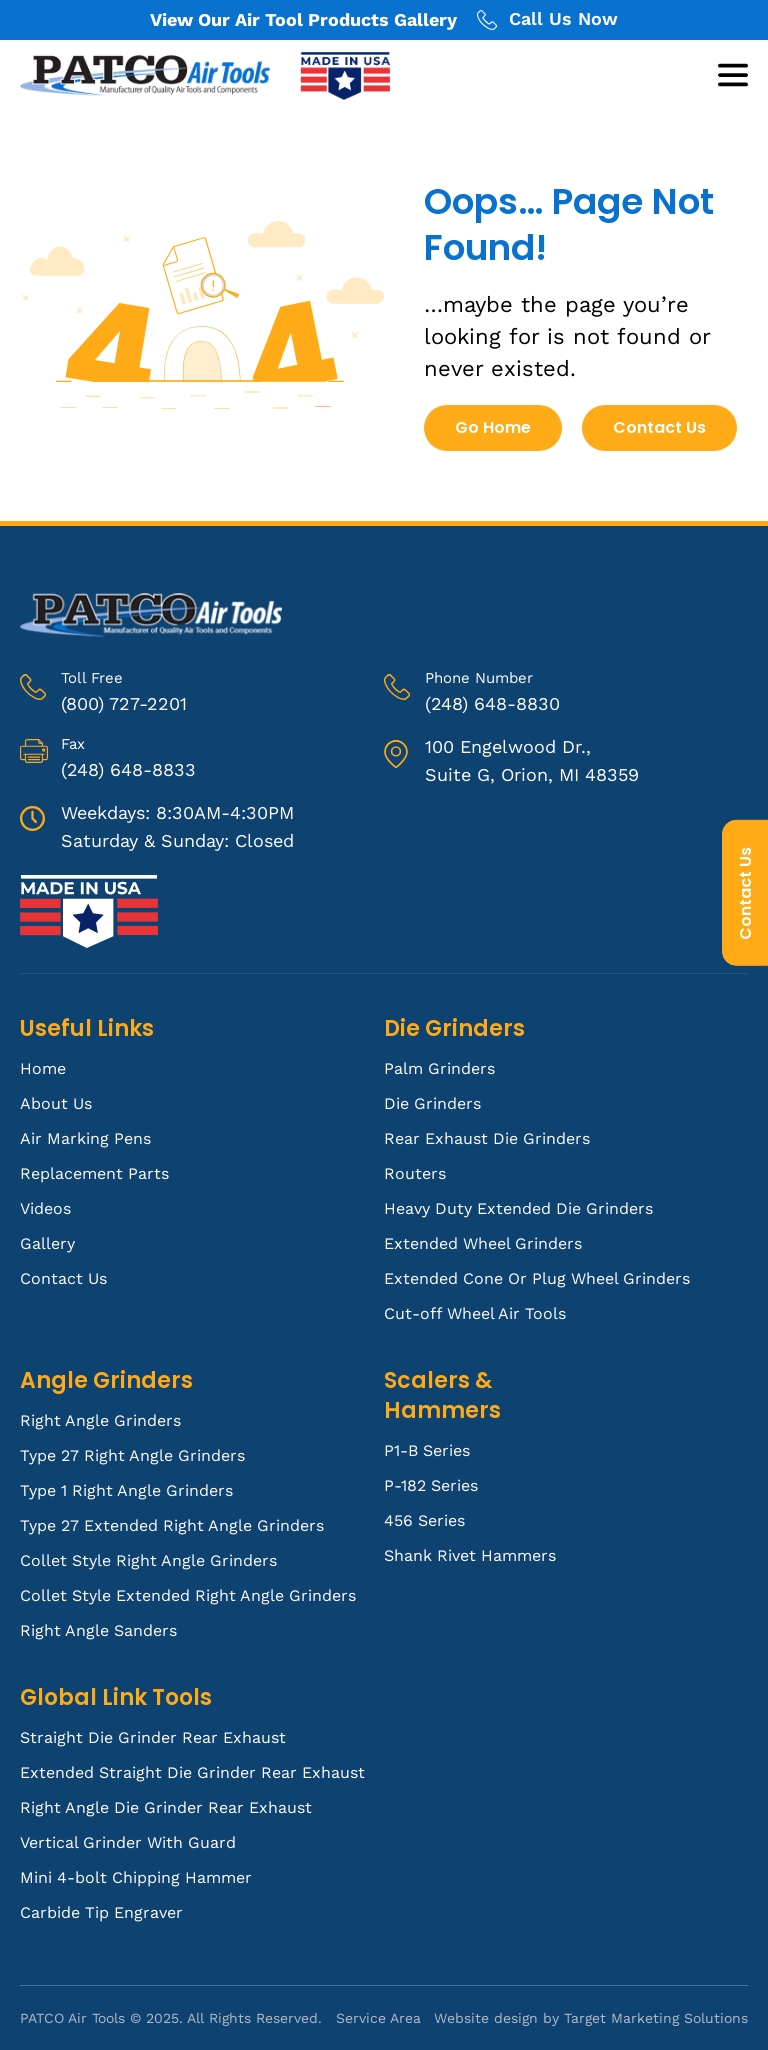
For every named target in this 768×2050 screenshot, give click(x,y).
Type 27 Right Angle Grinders (132, 1455)
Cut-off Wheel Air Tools (475, 1313)
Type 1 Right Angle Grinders (126, 1490)
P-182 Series (431, 1485)
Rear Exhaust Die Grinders (487, 1138)
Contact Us (745, 892)
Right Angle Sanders (98, 1630)
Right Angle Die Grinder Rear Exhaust (166, 1807)
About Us (56, 1103)
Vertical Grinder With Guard (128, 1842)
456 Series (424, 1520)
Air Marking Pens (85, 1138)
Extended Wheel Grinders (483, 1243)
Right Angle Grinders (100, 1420)
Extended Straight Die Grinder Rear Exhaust (192, 1772)
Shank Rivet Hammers (470, 1555)
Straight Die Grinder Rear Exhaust (153, 1737)
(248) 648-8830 (492, 703)
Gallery (47, 1243)
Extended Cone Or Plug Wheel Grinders (537, 1278)
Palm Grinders (439, 1068)
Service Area (378, 2018)
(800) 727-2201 (124, 703)
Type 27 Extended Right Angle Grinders (172, 1525)
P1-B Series (427, 1450)
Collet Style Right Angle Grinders (148, 1560)
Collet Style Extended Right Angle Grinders (188, 1595)
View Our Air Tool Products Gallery (303, 19)
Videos (45, 1208)
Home (43, 1068)
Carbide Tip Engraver (101, 1912)
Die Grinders (432, 1103)
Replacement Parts (94, 1173)
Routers (415, 1173)
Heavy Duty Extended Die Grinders (518, 1208)
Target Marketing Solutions (656, 2018)
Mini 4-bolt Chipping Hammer (136, 1877)
